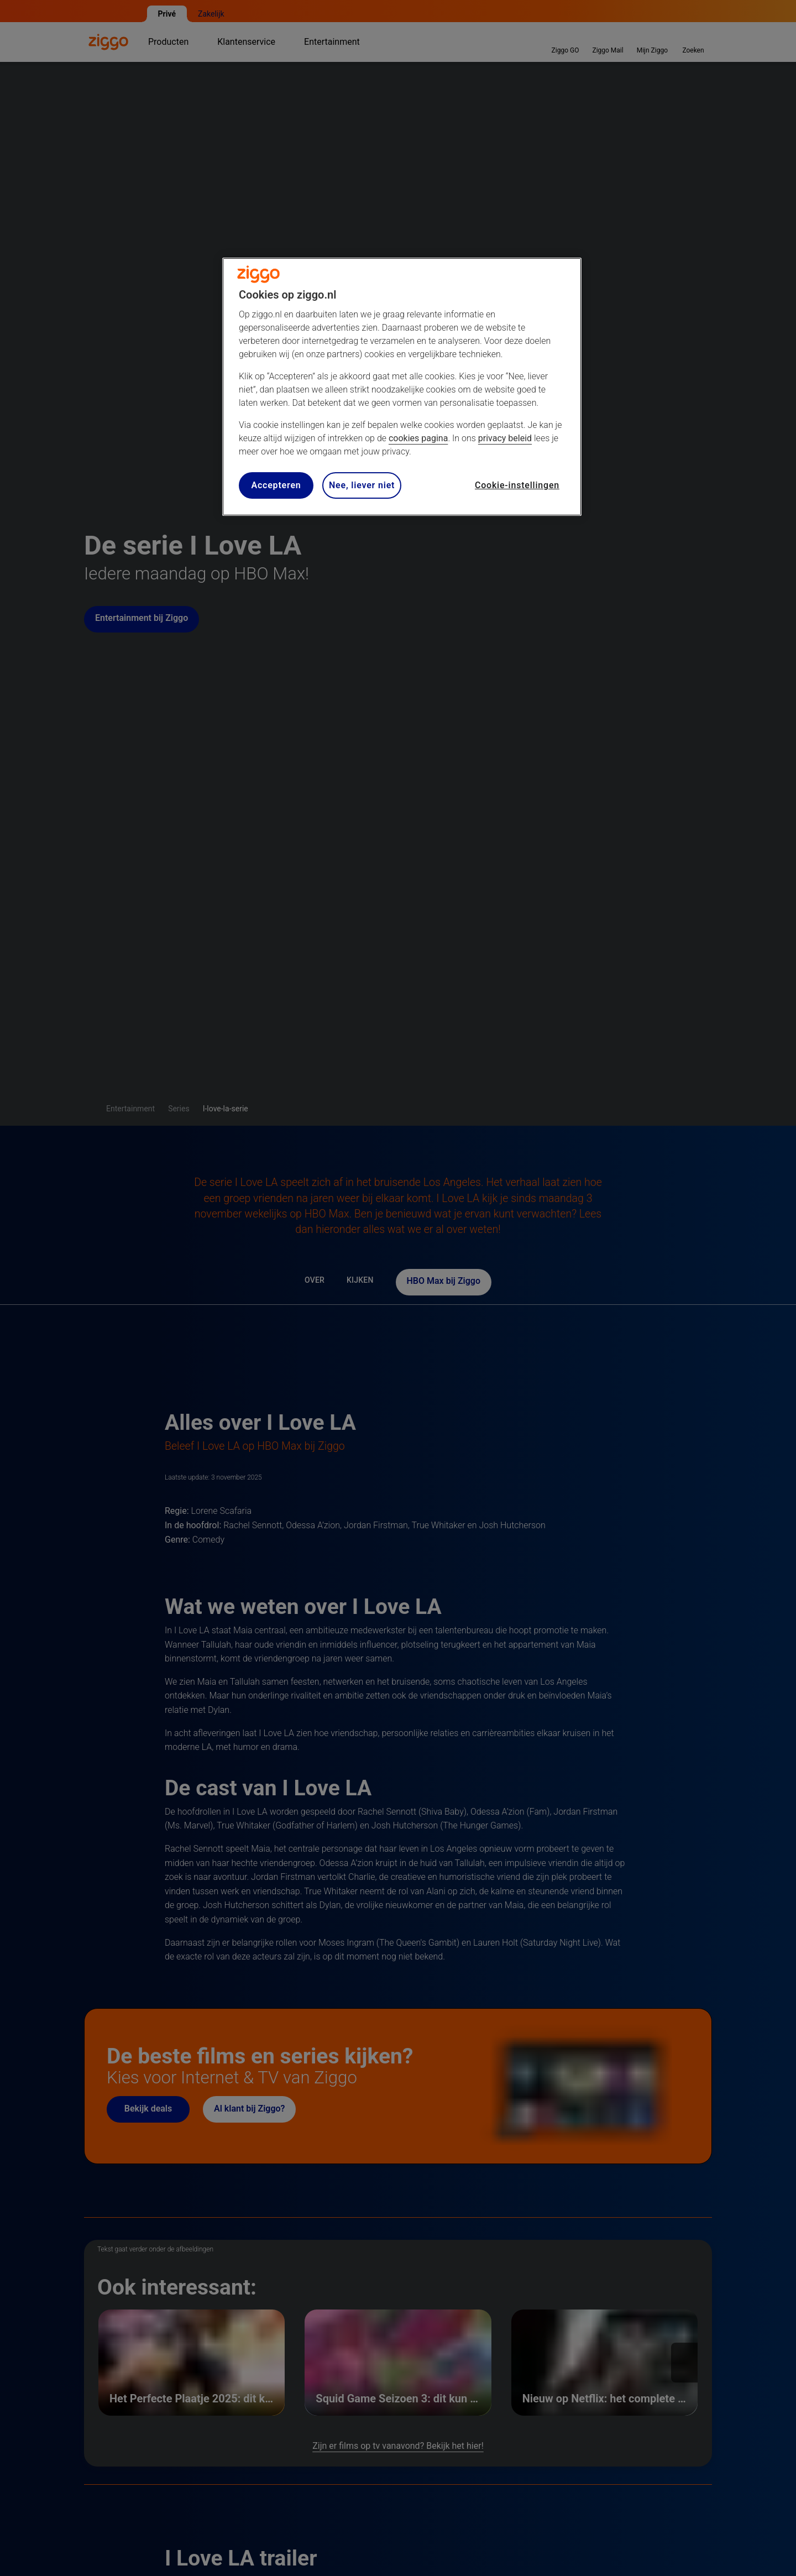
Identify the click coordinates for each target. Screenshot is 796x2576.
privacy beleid (505, 438)
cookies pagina (418, 438)
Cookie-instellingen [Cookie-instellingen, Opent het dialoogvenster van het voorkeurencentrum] (517, 485)
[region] (402, 387)
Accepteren (276, 485)
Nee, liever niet (362, 485)
